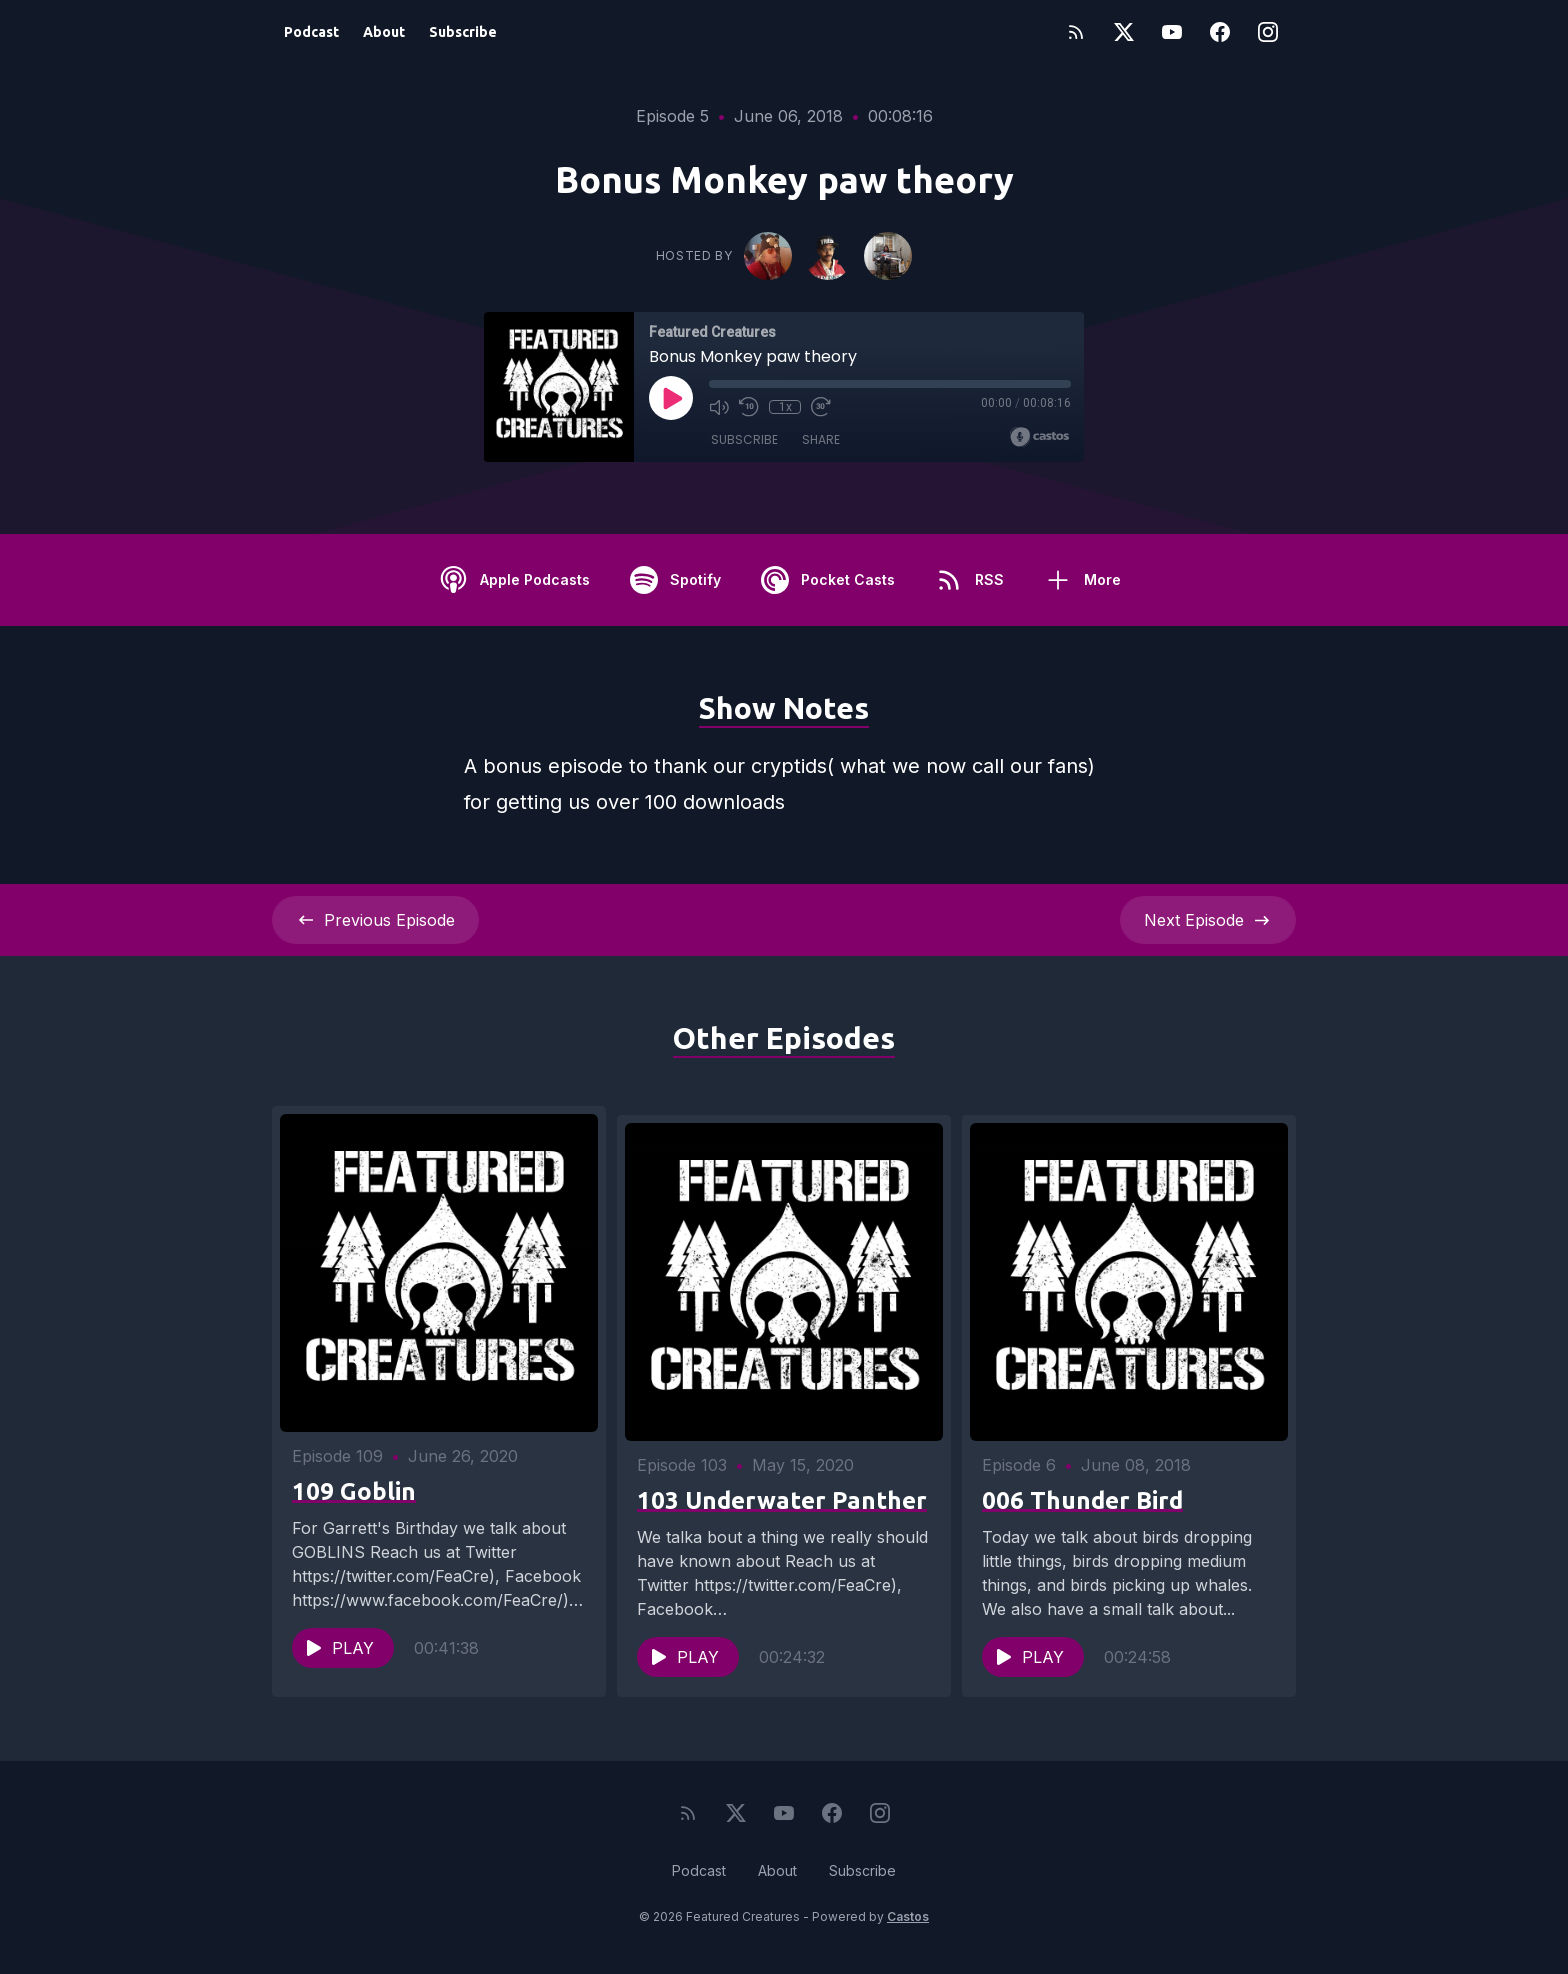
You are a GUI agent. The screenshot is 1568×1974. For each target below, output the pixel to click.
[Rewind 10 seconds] (749, 407)
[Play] (671, 398)
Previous (375, 920)
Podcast (311, 32)
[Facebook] (1220, 32)
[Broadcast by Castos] (1039, 437)
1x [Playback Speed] (785, 407)
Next (1208, 920)
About (384, 32)
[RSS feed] (1076, 32)
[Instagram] (1268, 32)
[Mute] (719, 407)
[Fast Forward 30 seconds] (821, 407)
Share (821, 439)
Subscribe (463, 32)
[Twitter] (1124, 32)
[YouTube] (1172, 32)
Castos (908, 1933)
